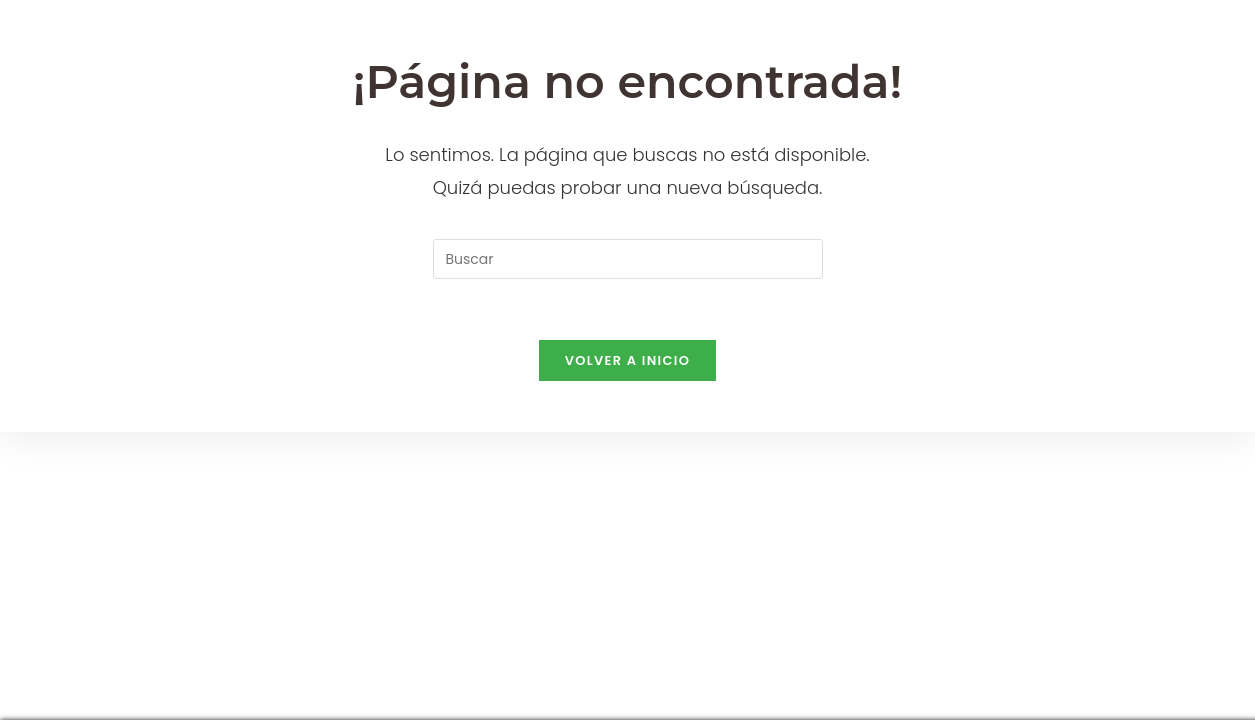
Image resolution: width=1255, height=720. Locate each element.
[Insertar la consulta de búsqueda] (628, 259)
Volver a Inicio (628, 360)
